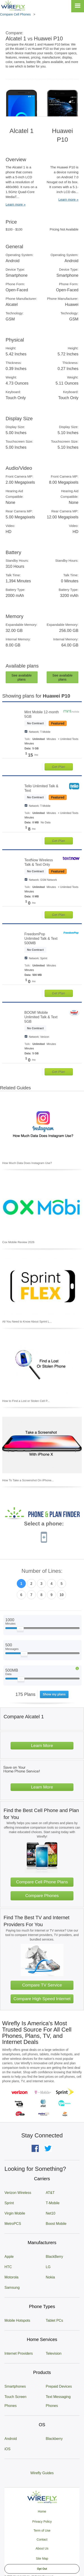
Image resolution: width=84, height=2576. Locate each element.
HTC (8, 2267)
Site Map (42, 2558)
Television (53, 2353)
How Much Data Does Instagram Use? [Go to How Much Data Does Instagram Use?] (27, 1163)
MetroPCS (12, 2224)
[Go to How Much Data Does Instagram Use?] (42, 1127)
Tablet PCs (54, 2320)
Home (42, 2511)
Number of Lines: (42, 1571)
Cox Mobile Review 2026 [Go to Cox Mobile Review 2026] (18, 1242)
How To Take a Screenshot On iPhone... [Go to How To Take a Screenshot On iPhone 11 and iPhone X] (28, 1480)
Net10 (50, 2213)
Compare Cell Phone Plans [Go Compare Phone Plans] (42, 1882)
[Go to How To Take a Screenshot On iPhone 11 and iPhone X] (42, 1445)
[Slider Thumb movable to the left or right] (20, 1629)
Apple (9, 2256)
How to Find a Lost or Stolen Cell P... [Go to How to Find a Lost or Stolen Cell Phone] (26, 1401)
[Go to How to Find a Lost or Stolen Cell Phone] (42, 1365)
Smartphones (15, 2386)
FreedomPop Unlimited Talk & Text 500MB (41, 938)
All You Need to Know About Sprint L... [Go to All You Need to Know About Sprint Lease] (27, 1321)
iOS (7, 2449)
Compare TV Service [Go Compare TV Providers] (42, 1985)
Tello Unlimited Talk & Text (41, 788)
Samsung (12, 2287)
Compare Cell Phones (15, 14)
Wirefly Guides (42, 2473)
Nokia (50, 2277)
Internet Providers (18, 2353)
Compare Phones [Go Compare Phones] (42, 1895)
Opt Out (42, 2568)
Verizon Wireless (17, 2193)
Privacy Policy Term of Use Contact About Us (42, 2535)
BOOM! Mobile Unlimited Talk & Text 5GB (41, 1017)
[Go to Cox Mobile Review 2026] (42, 1207)
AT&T (50, 2193)
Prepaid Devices (59, 2386)
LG (48, 2267)
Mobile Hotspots (17, 2320)
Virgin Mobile (14, 2213)
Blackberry (54, 2439)
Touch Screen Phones (15, 2401)
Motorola (11, 2277)
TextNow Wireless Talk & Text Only (38, 862)
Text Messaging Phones (58, 2401)
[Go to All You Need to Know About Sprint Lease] (42, 1286)
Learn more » (16, 204)
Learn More (42, 1745)
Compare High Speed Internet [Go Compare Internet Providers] (42, 1998)
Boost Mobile (56, 2224)
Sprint (9, 2203)
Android (10, 2439)
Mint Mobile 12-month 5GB (41, 714)
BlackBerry (54, 2256)
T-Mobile (52, 2203)
